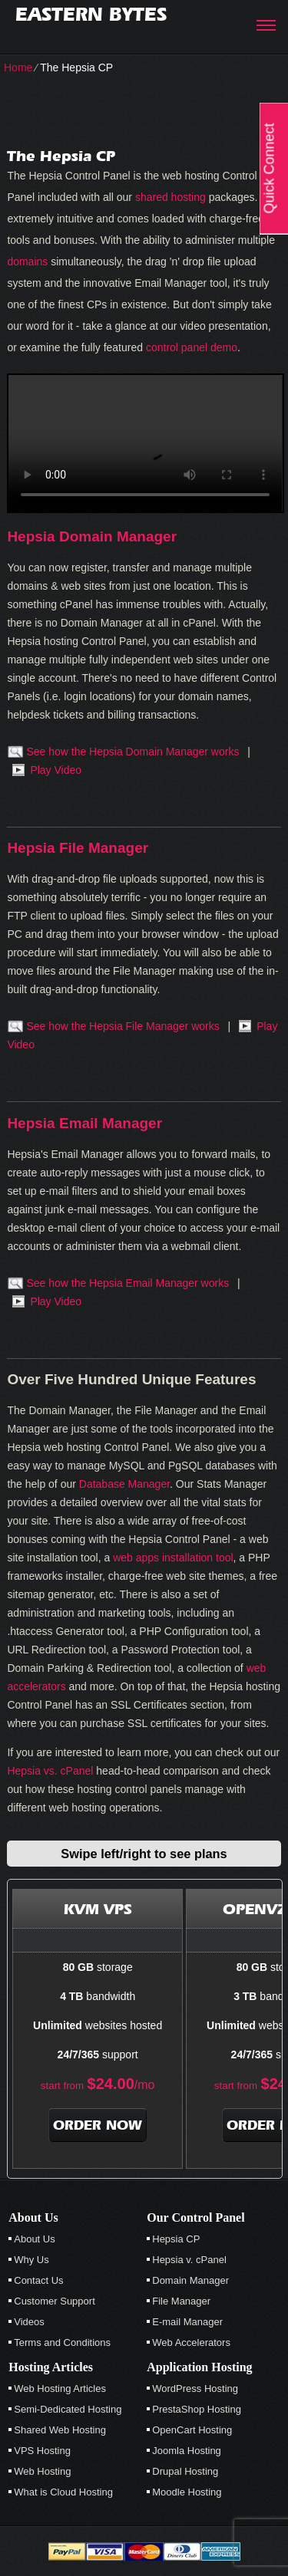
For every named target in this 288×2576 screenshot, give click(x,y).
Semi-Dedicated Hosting (67, 2409)
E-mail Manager (187, 2322)
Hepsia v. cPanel (189, 2259)
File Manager (181, 2301)
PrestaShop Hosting (196, 2409)
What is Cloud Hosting (63, 2492)
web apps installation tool (173, 1557)
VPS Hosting (42, 2450)
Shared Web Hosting (60, 2430)
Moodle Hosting (186, 2492)
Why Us (31, 2259)
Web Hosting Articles (60, 2388)
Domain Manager (190, 2280)
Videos (29, 2322)
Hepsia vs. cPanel (50, 1771)
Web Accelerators (191, 2342)
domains (27, 261)
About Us (34, 2239)
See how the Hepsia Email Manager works (127, 1283)
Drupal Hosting (185, 2471)
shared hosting (170, 197)
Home (18, 67)
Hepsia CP (176, 2239)
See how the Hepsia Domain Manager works (132, 751)
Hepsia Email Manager (84, 1123)
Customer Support (54, 2301)
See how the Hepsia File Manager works (122, 1026)
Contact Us (38, 2280)
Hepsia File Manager (77, 848)
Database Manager (124, 1484)
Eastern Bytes (91, 14)
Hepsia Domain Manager (92, 536)
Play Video (55, 770)
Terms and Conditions (62, 2342)
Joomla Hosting (186, 2450)
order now (97, 2125)
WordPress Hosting (195, 2388)
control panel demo (191, 347)
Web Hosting (42, 2471)
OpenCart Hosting (192, 2430)
